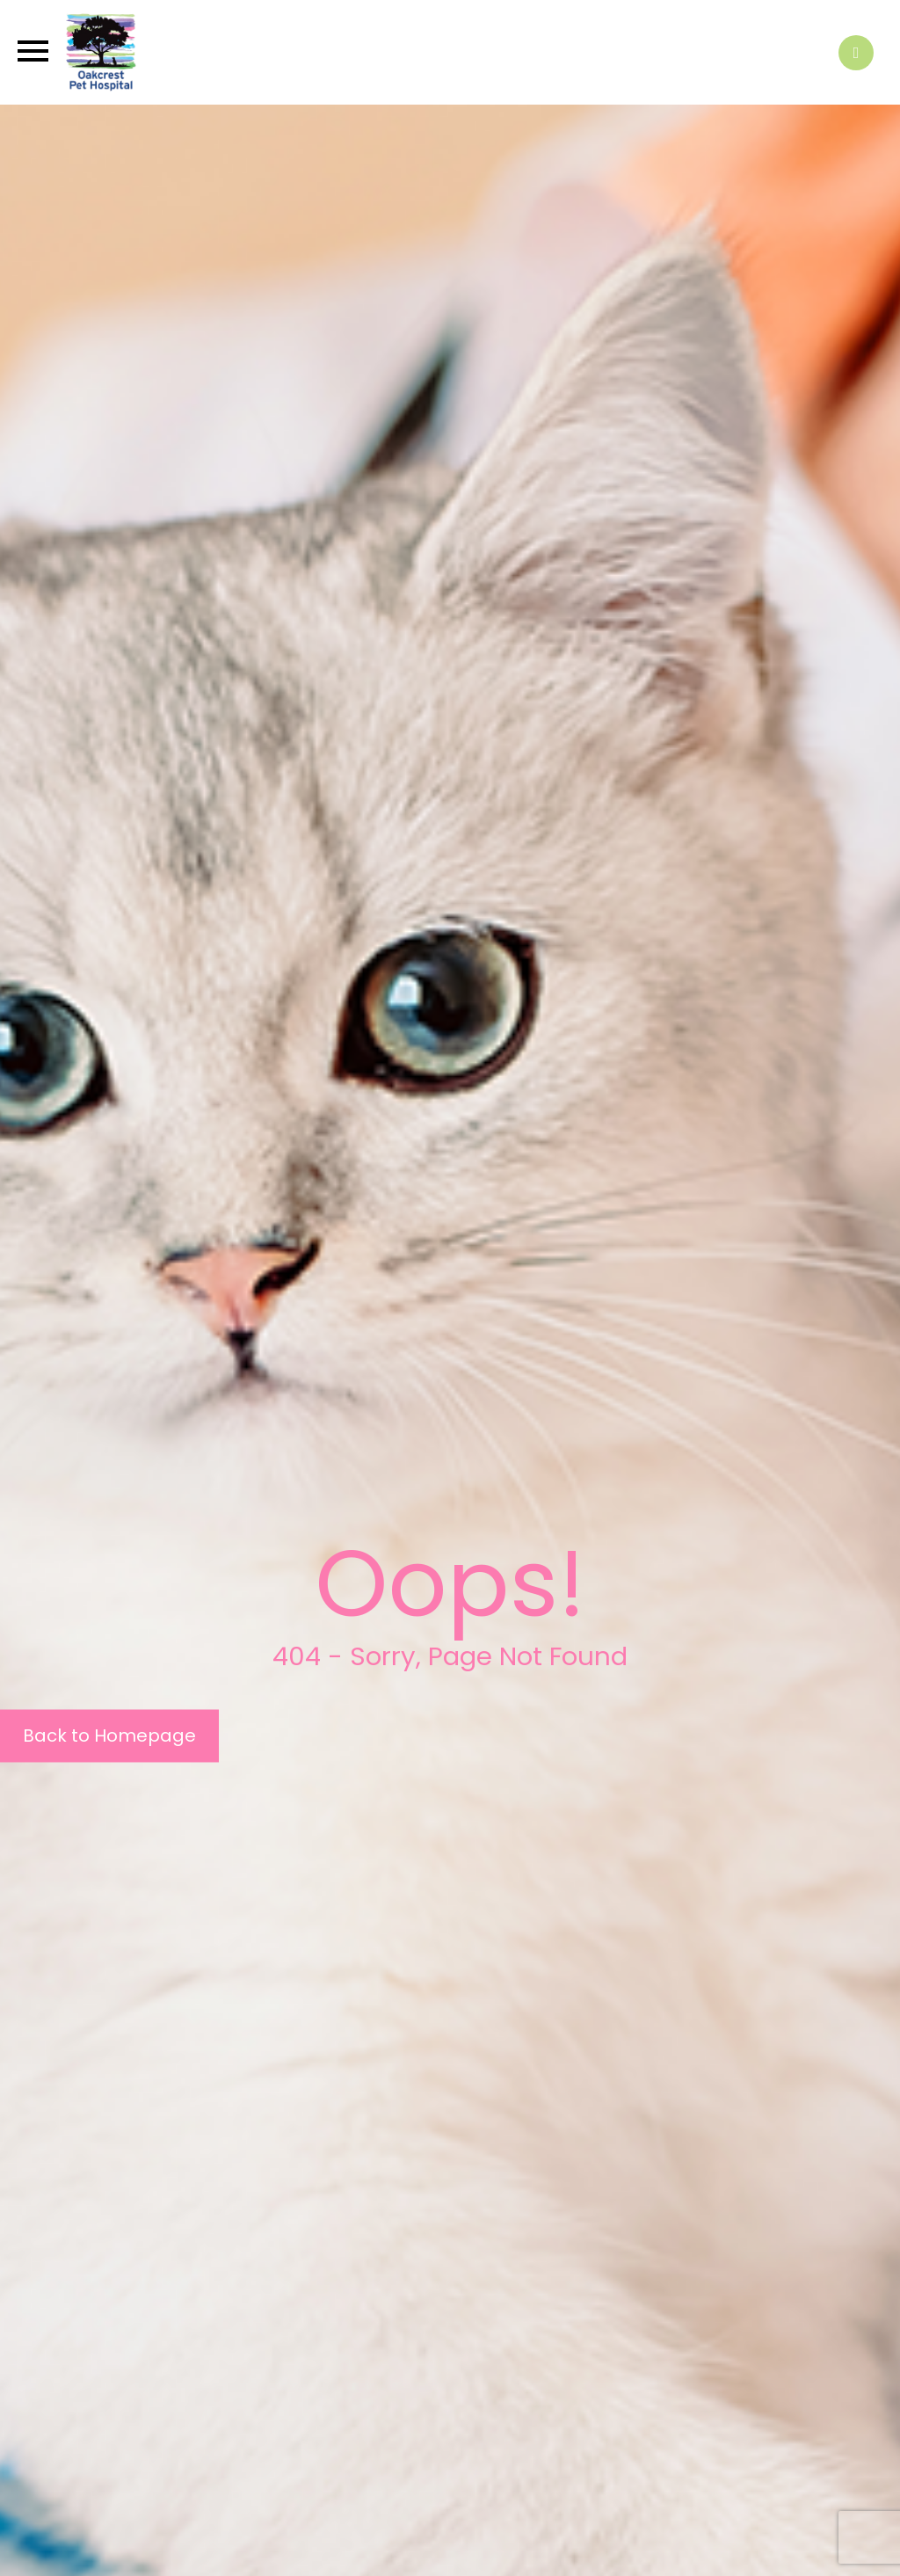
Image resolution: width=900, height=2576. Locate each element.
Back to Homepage (109, 1736)
